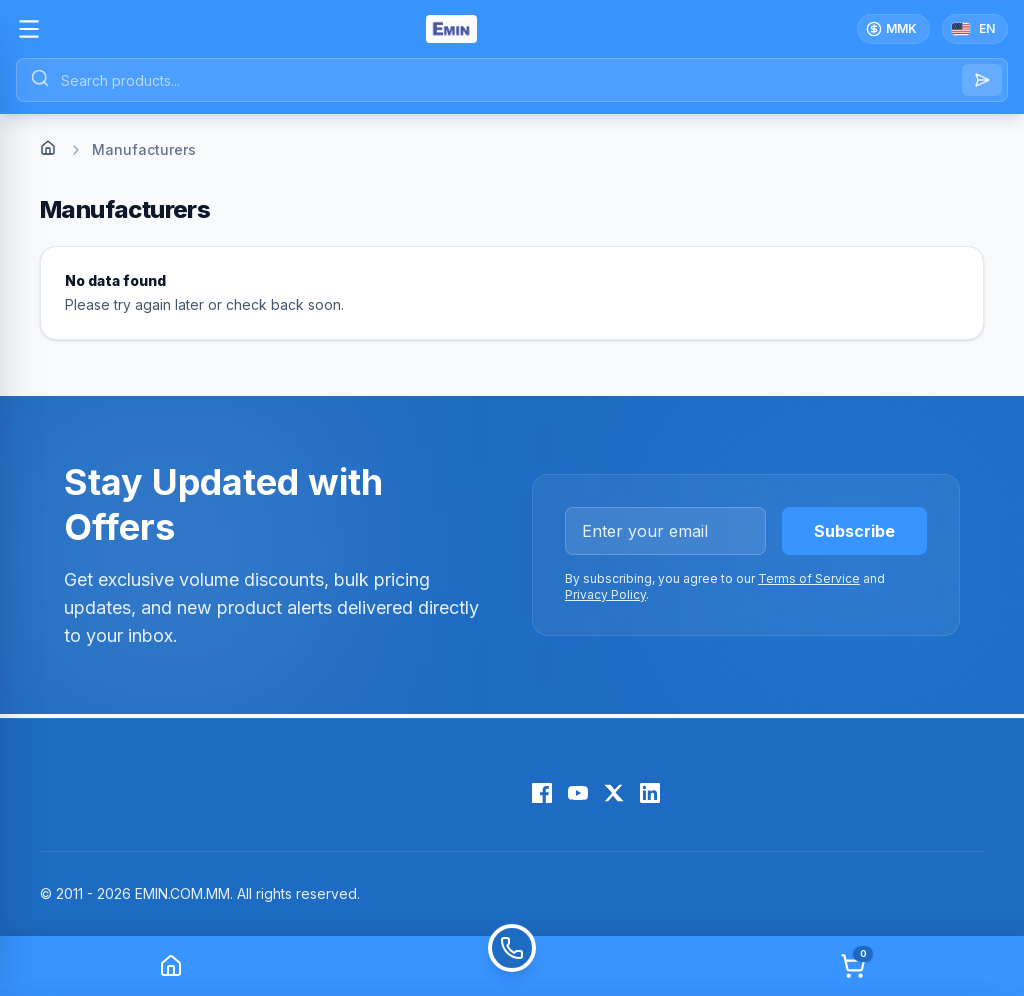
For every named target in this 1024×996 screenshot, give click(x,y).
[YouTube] (578, 793)
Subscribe (854, 531)
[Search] (982, 80)
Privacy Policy (605, 594)
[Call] (511, 966)
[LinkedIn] (650, 793)
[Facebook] (542, 793)
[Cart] (853, 966)
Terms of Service (809, 578)
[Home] (48, 148)
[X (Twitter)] (614, 793)
